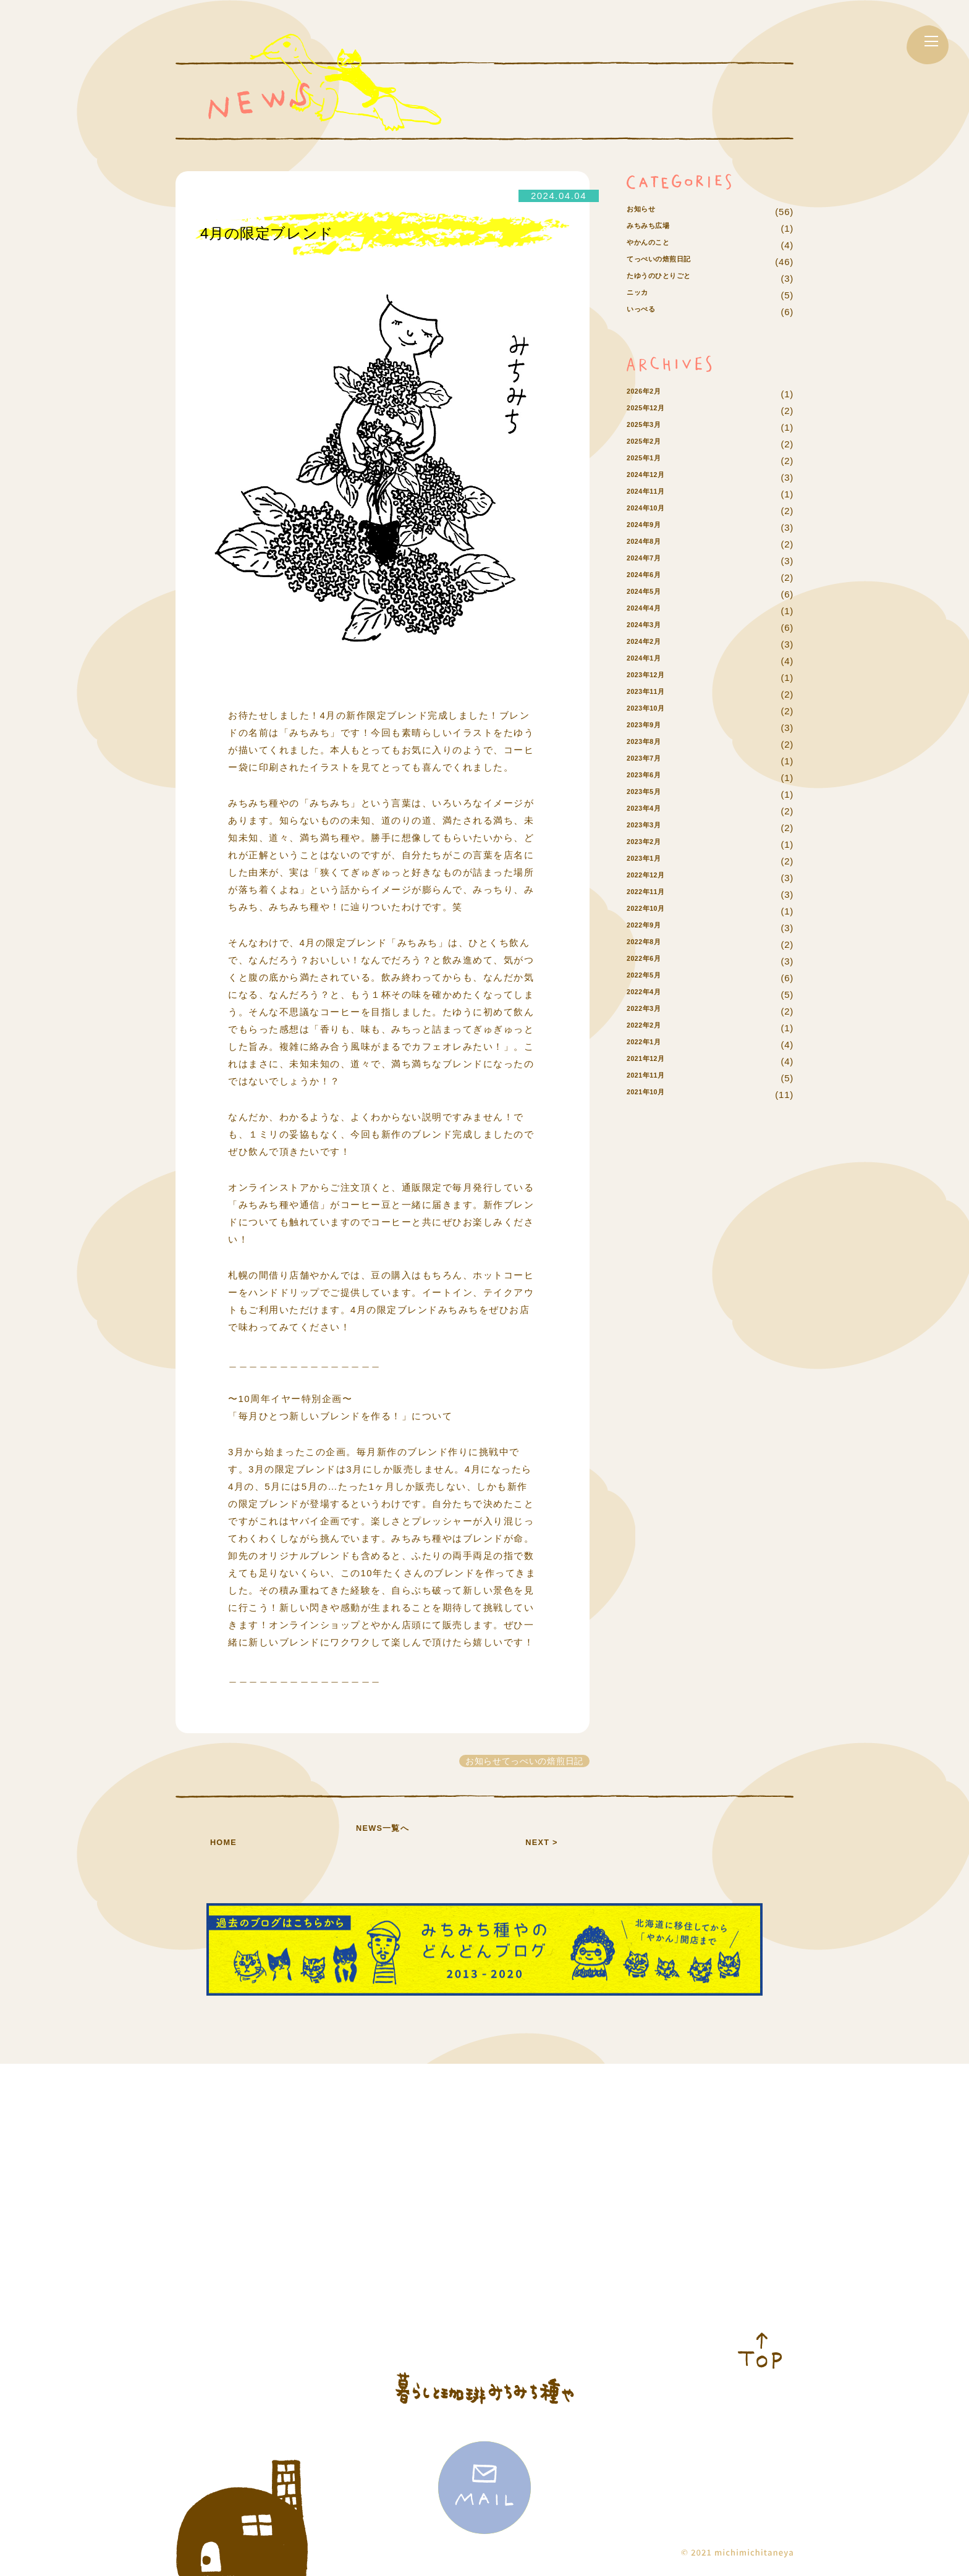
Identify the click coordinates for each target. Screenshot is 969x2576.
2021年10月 (653, 1128)
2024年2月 (650, 677)
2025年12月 (653, 444)
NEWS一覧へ (382, 1841)
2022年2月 (650, 1061)
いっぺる (646, 345)
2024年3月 (650, 661)
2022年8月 (650, 978)
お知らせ (646, 211)
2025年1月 (650, 494)
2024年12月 (653, 510)
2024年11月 (653, 527)
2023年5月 (650, 827)
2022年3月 (650, 1044)
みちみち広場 (656, 245)
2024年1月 (650, 694)
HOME (223, 1841)
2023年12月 (653, 711)
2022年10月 (653, 944)
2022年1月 (650, 1078)
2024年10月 (653, 544)
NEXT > (541, 1841)
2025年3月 (650, 460)
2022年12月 (653, 911)
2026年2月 (650, 427)
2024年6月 (650, 611)
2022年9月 (650, 961)
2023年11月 (653, 727)
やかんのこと (656, 261)
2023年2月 (650, 877)
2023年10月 (653, 744)
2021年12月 (653, 1094)
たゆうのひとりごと (670, 311)
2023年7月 (650, 794)
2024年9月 (650, 560)
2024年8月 (650, 577)
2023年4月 (650, 844)
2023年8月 (650, 777)
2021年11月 (653, 1111)
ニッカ (641, 328)
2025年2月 (650, 477)
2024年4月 (650, 644)
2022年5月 (650, 1011)
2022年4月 (650, 1028)
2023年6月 (650, 811)
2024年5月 (650, 627)
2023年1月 (650, 894)
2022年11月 (653, 928)
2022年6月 (650, 994)
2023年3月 (650, 861)
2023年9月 (650, 761)
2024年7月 (650, 594)
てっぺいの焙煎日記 (670, 278)
